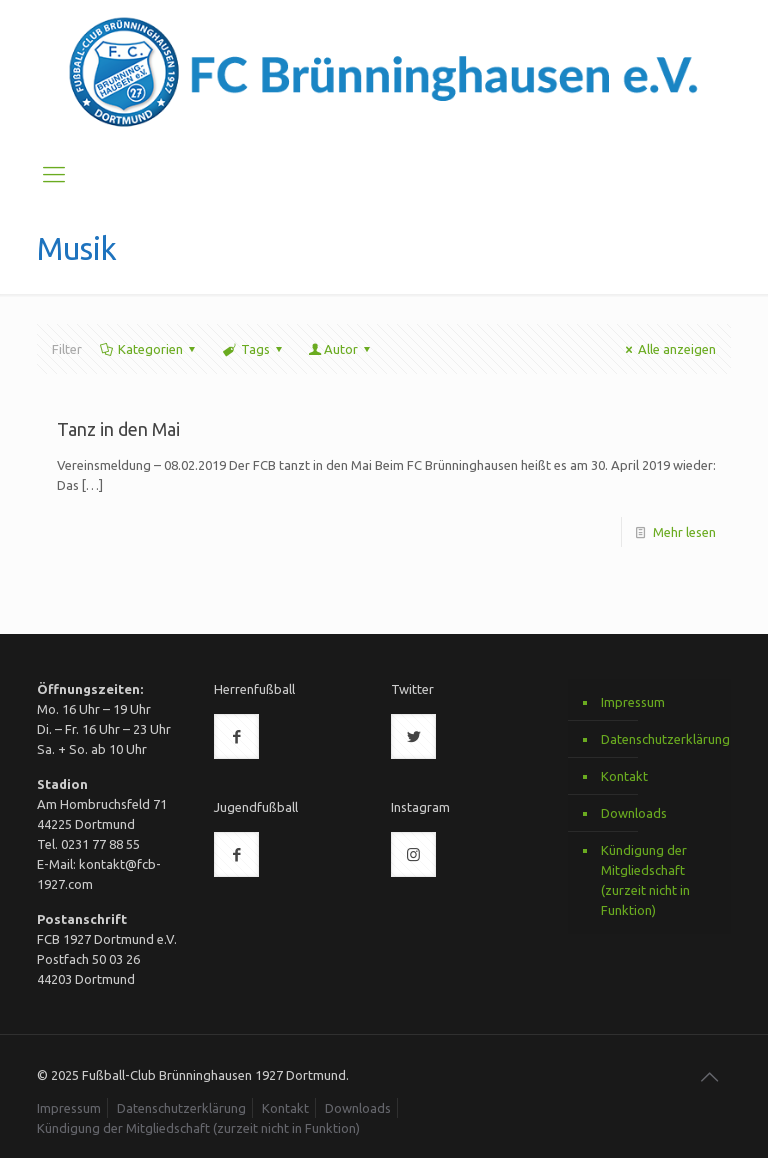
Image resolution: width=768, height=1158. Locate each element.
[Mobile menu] (54, 174)
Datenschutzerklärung (661, 739)
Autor (341, 349)
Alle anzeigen (668, 349)
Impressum (633, 702)
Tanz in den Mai (118, 429)
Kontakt (624, 776)
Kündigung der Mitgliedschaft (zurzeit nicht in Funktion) (645, 880)
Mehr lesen (684, 532)
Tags (253, 349)
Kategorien (149, 349)
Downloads (634, 813)
